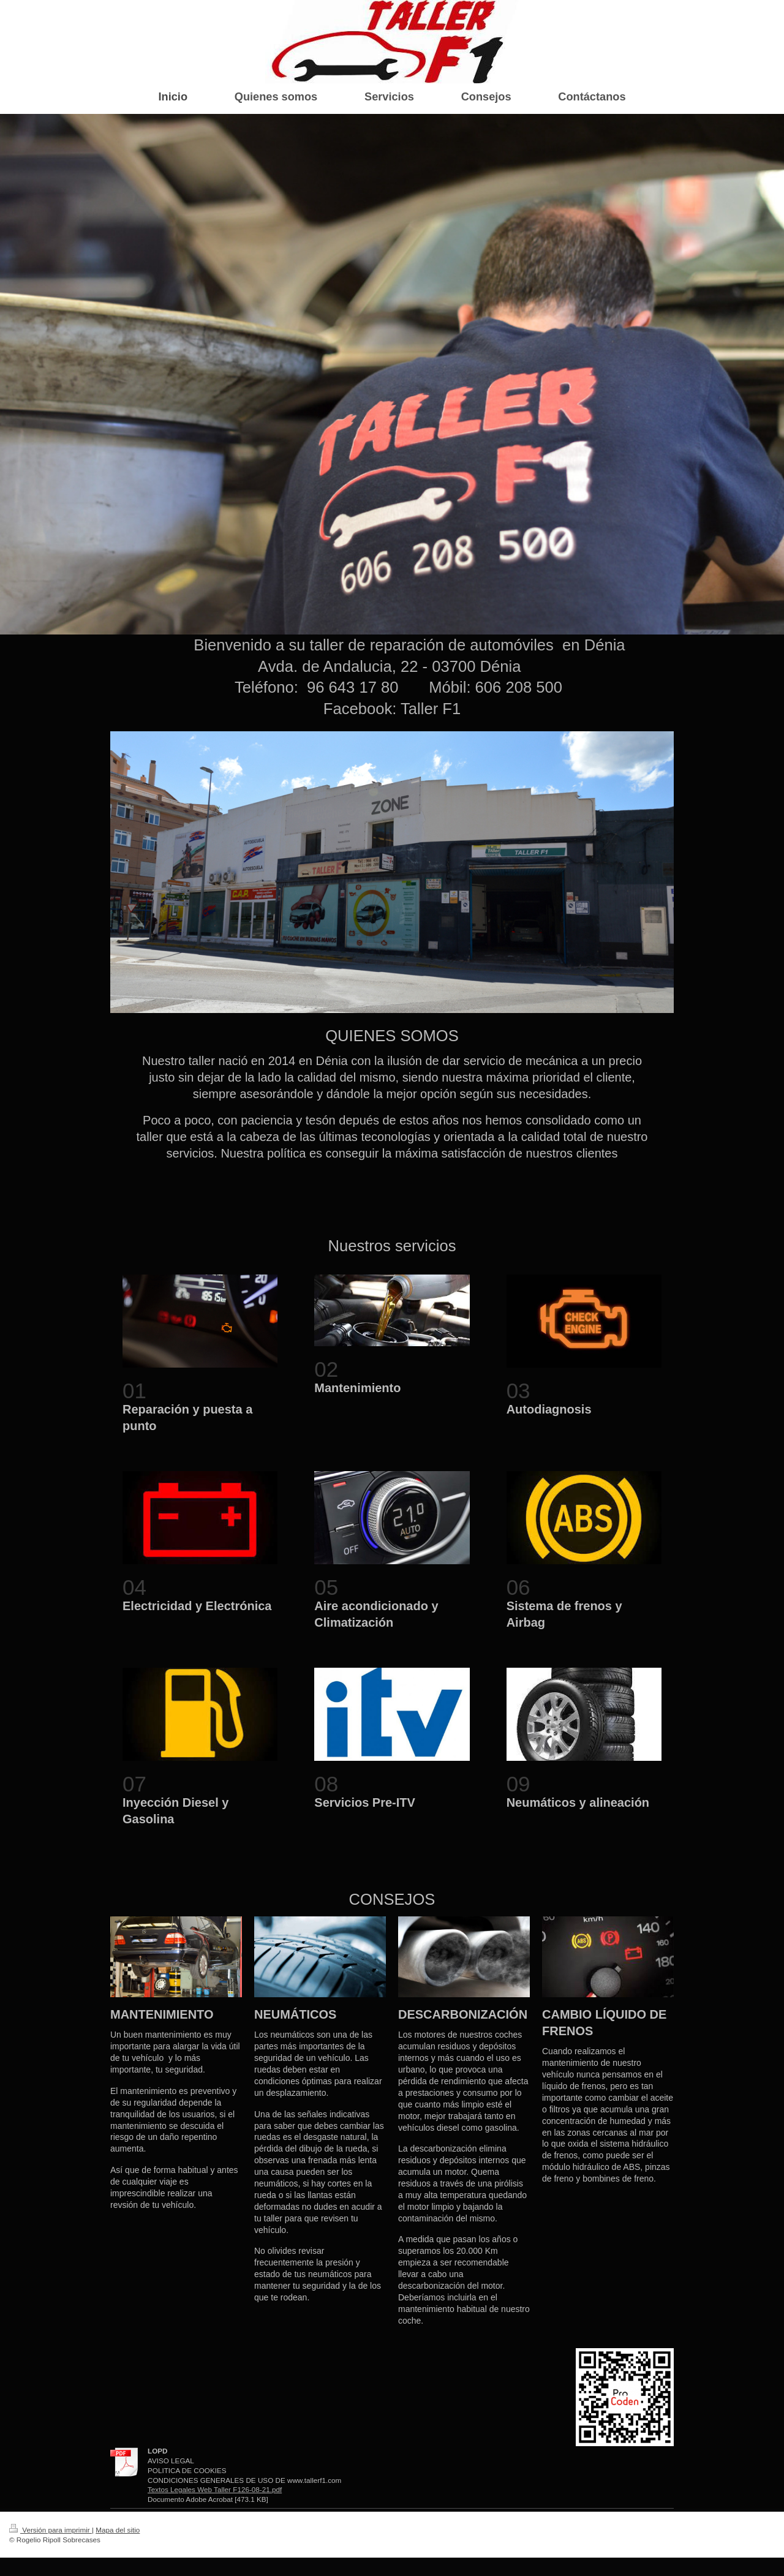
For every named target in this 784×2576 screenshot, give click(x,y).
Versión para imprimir (50, 2530)
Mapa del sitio (118, 2530)
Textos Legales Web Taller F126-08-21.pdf (215, 2489)
